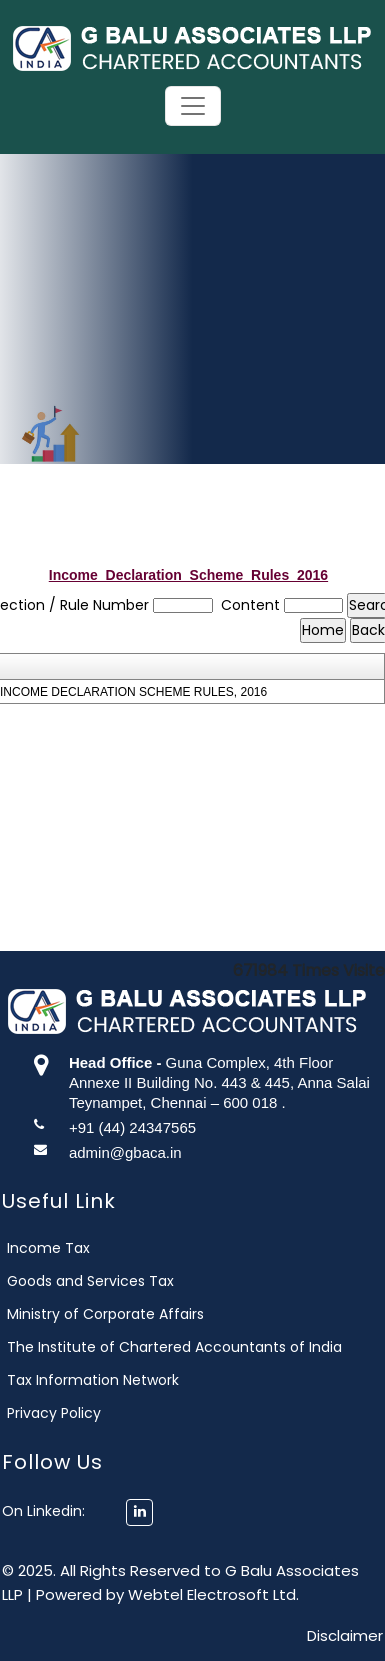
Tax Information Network (116, 1380)
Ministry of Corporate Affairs (128, 1314)
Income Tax (71, 1248)
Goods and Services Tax (113, 1281)
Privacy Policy (77, 1413)
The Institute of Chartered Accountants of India (197, 1347)
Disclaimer (345, 1635)
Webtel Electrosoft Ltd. (213, 1594)
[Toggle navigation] (193, 106)
